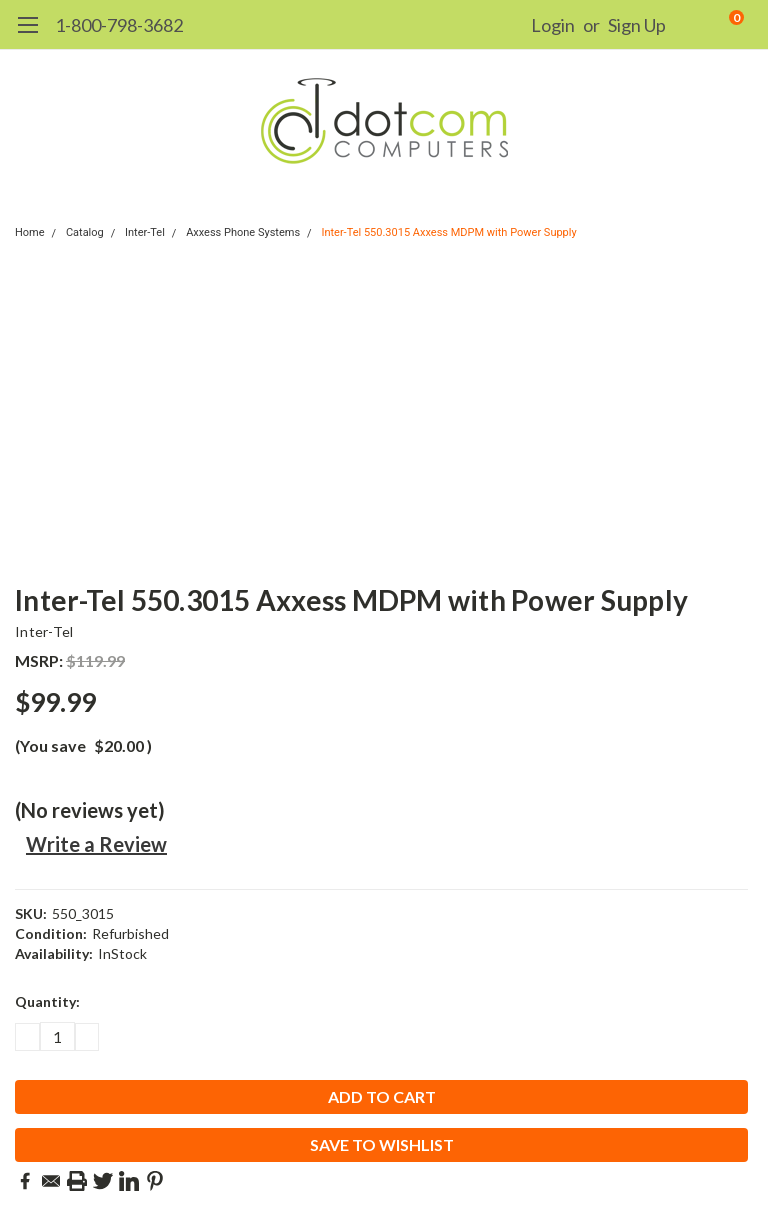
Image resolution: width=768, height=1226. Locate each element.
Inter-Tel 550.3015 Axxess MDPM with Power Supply (448, 232)
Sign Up (637, 25)
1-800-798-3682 (119, 25)
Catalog (85, 232)
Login (553, 25)
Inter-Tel (145, 232)
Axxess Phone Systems (243, 232)
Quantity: (47, 1001)
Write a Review (96, 844)
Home (30, 232)
